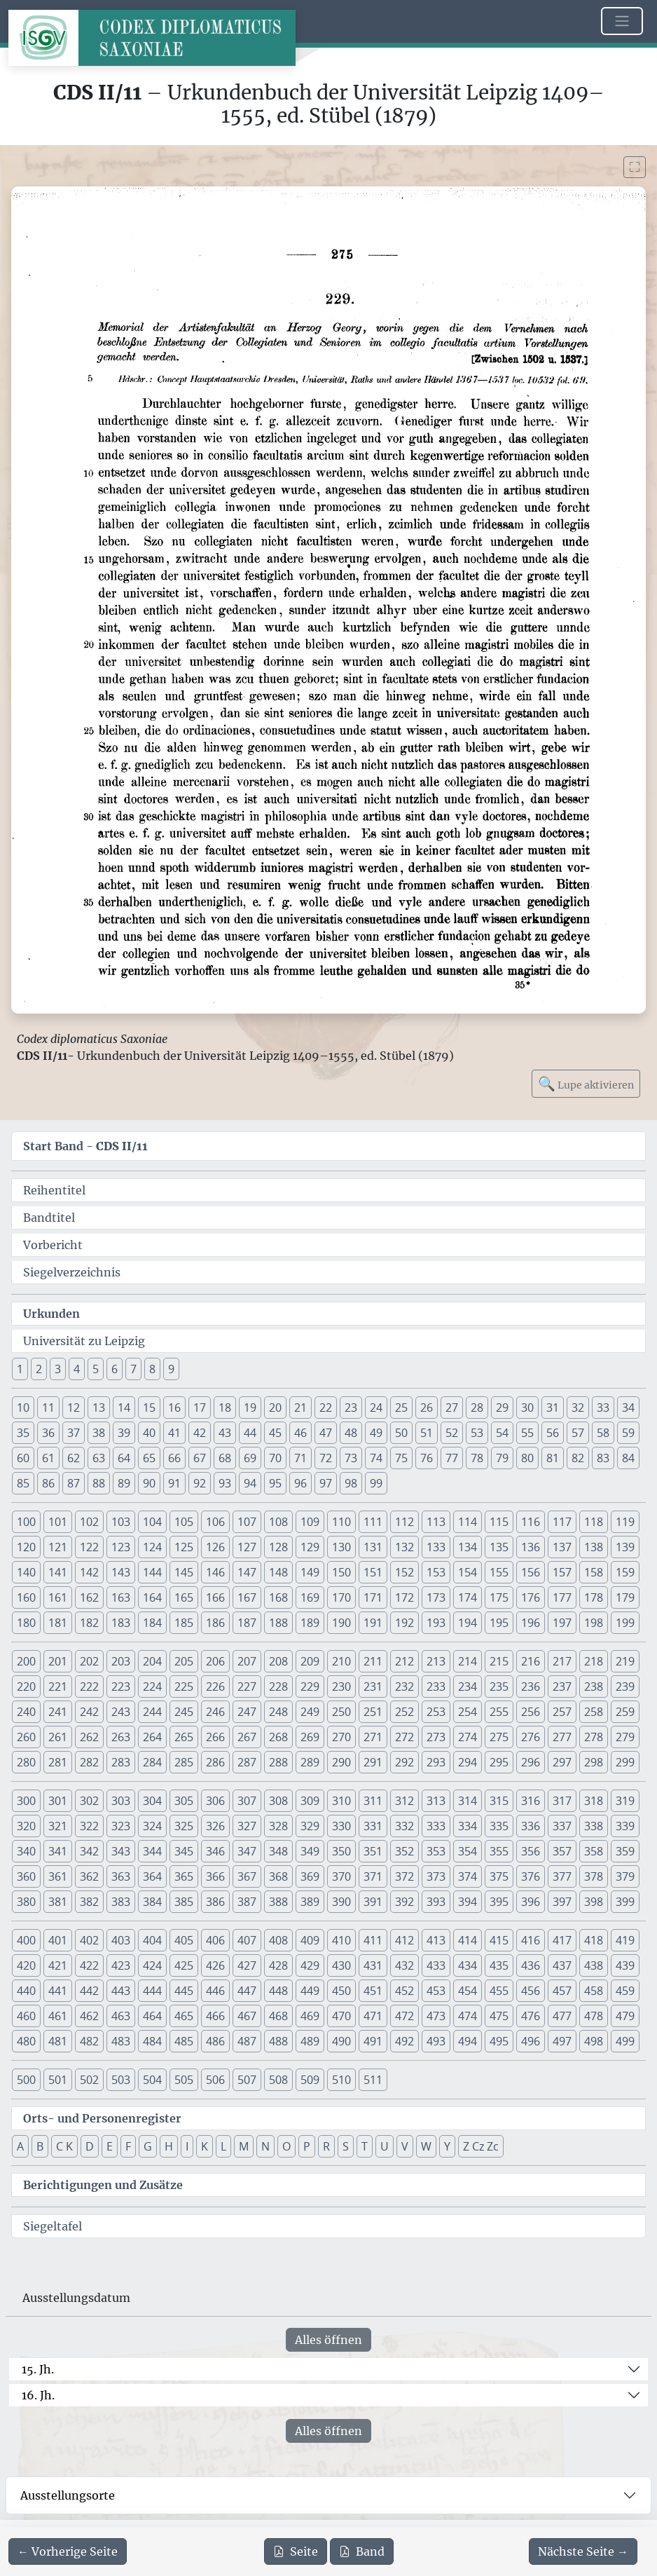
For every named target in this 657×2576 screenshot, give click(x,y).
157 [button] (562, 1572)
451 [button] (373, 1990)
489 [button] (309, 2041)
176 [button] (530, 1597)
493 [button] (436, 2041)
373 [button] (436, 1876)
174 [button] (467, 1597)
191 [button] (373, 1622)
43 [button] (225, 1432)
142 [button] (89, 1572)
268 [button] (278, 1737)
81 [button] (552, 1458)
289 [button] (309, 1762)
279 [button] (625, 1737)
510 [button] (341, 2079)
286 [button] (215, 1762)
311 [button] (373, 1800)
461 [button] (57, 2016)
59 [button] (628, 1432)
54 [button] (502, 1432)
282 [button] (89, 1762)
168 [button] (278, 1597)
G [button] (148, 2146)
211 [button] (373, 1661)
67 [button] (199, 1458)
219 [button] (625, 1661)
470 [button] (341, 2016)
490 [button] (341, 2041)
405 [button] (183, 1940)
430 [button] (341, 1965)
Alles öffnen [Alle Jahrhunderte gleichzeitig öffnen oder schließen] (328, 2340)
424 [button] (152, 1965)
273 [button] (436, 1737)
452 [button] (404, 1990)
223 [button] (120, 1686)
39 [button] (124, 1432)
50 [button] (401, 1432)
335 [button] (499, 1826)
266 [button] (215, 1737)
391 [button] (373, 1901)
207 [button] (246, 1661)
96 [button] (300, 1483)
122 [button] (89, 1547)
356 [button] (530, 1851)
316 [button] (530, 1800)
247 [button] (246, 1711)
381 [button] (57, 1901)
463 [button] (120, 2016)
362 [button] (89, 1876)
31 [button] (552, 1407)
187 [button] (246, 1622)
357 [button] (562, 1851)
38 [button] (98, 1432)
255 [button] (499, 1711)
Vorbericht (53, 1245)
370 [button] (341, 1876)
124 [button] (152, 1547)
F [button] (128, 2146)
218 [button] (593, 1661)
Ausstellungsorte (67, 2495)
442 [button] (89, 1990)
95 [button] (275, 1483)
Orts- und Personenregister (102, 2118)
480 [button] (26, 2041)
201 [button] (57, 1661)
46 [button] (300, 1432)
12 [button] (73, 1407)
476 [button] (530, 2016)
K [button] (204, 2146)
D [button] (89, 2146)
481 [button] (57, 2041)
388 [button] (278, 1901)
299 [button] (625, 1762)
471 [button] (373, 2016)
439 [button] (625, 1965)
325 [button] (183, 1826)
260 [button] (26, 1737)
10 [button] (23, 1407)
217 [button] (562, 1661)
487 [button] (246, 2041)
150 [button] (341, 1572)
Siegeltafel (52, 2226)
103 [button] (120, 1521)
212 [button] (404, 1661)
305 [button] (183, 1800)
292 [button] (404, 1762)
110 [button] (341, 1521)
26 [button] (426, 1407)
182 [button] (89, 1622)
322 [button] (89, 1826)
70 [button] (275, 1458)
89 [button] (124, 1483)
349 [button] (309, 1851)
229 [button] (309, 1686)
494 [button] (467, 2041)
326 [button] (215, 1826)
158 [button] (593, 1572)
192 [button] (404, 1622)
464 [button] (152, 2016)
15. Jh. (38, 2369)
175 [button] (499, 1597)
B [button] (39, 2146)
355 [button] (499, 1851)
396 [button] (530, 1901)
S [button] (346, 2146)
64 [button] (124, 1458)
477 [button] (562, 2016)
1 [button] (20, 1369)
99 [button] (376, 1483)
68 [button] (225, 1458)
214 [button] (467, 1661)
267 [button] (246, 1737)
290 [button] (341, 1762)
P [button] (306, 2146)
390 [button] (341, 1901)
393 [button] (436, 1901)
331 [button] (373, 1826)
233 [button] (436, 1686)
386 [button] (215, 1901)
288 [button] (278, 1762)
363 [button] (120, 1876)
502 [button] (89, 2079)
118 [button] (593, 1521)
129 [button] (309, 1547)
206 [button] (215, 1661)
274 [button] (467, 1737)
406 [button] (215, 1940)
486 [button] (215, 2041)
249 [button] (309, 1711)
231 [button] (373, 1686)
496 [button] (530, 2041)
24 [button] (376, 1407)
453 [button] (436, 1990)
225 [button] (183, 1686)
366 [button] (215, 1876)
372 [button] (404, 1876)
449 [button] (309, 1990)
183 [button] (120, 1622)
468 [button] (278, 2016)
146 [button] (215, 1572)
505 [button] (183, 2079)
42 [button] (199, 1432)
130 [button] (341, 1547)
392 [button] (404, 1901)
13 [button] (98, 1407)
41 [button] (174, 1432)
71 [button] (300, 1458)
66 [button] (174, 1458)
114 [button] (467, 1521)
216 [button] (530, 1661)
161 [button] (57, 1597)
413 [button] (436, 1940)
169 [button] (309, 1597)
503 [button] (120, 2079)
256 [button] (530, 1711)
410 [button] (341, 1940)
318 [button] (593, 1800)
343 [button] (120, 1851)
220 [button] (26, 1686)
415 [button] (499, 1940)
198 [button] (593, 1622)
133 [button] (436, 1547)
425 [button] (183, 1965)
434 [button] (467, 1965)
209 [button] (309, 1661)
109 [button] (309, 1521)
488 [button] (278, 2041)
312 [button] (404, 1800)
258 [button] (593, 1711)
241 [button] (57, 1711)
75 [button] (401, 1458)
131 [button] (373, 1547)
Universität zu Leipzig (84, 1341)
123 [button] (120, 1547)
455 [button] (499, 1990)
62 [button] (73, 1458)
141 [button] (57, 1572)
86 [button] (48, 1483)
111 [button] (373, 1521)
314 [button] (467, 1800)
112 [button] (404, 1521)
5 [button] (95, 1369)
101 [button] (57, 1521)
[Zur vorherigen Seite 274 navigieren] (67, 2551)
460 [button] (26, 2016)
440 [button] (26, 1990)
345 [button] (183, 1851)
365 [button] (183, 1876)
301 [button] (57, 1800)
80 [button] (527, 1458)
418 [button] (593, 1940)
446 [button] (215, 1990)
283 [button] (120, 1762)
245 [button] (183, 1711)
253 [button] (436, 1711)
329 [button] (309, 1826)
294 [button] (467, 1762)
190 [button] (341, 1622)
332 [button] (404, 1826)
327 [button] (246, 1826)
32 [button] (578, 1407)
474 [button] (467, 2016)
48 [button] (351, 1432)
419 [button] (625, 1940)
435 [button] (499, 1965)
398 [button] (593, 1901)
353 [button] (436, 1851)
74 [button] (376, 1458)
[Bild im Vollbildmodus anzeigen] (634, 167)
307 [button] (246, 1800)
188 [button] (278, 1622)
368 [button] (278, 1876)
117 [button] (562, 1521)
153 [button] (436, 1572)
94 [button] (250, 1483)
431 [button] (373, 1965)
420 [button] (26, 1965)
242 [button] (89, 1711)
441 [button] (57, 1990)
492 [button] (404, 2041)
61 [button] (48, 1458)
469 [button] (309, 2016)
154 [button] (467, 1572)
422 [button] (89, 1965)
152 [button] (404, 1572)
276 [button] (530, 1737)
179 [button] (625, 1597)
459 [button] (625, 1990)
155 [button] (499, 1572)
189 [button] (309, 1622)
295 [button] (499, 1762)
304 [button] (152, 1800)
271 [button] (373, 1737)
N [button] (265, 2146)
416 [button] (530, 1940)
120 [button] (26, 1547)
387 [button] (246, 1901)
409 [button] (309, 1940)
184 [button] (152, 1622)
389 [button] (309, 1901)
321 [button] (57, 1826)
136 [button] (530, 1547)
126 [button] (215, 1547)
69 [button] (250, 1458)
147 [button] (246, 1572)
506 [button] (215, 2079)
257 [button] (562, 1711)
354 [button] (467, 1851)
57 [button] (578, 1432)
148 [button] (278, 1572)
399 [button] (625, 1901)
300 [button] (26, 1800)
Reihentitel (54, 1190)
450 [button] (341, 1990)
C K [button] (64, 2146)
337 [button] (562, 1826)
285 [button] (183, 1762)
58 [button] (603, 1432)
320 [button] (26, 1826)
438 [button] (593, 1965)
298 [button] (593, 1762)
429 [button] (309, 1965)
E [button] (109, 2146)
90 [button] (149, 1483)
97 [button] (325, 1483)
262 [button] (89, 1737)
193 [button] (436, 1622)
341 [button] (57, 1851)
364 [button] (152, 1876)
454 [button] (467, 1990)
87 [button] (73, 1483)
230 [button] (341, 1686)
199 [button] (625, 1622)
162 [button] (89, 1597)
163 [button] (120, 1597)
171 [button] (373, 1597)
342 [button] (89, 1851)
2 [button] (39, 1369)
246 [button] (215, 1711)
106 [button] (215, 1521)
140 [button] (26, 1572)
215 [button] (499, 1661)
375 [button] (499, 1876)
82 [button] (578, 1458)
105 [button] (183, 1521)
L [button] (223, 2146)
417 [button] (562, 1940)
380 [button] (26, 1901)
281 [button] (57, 1762)
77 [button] (451, 1458)
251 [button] (373, 1711)
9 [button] (171, 1369)
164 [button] (152, 1597)
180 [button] (26, 1622)
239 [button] (625, 1686)
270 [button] (341, 1737)
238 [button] (593, 1686)
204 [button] (152, 1661)
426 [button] (215, 1965)
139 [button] (625, 1547)
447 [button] (246, 1990)
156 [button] (530, 1572)
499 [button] (625, 2041)
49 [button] (376, 1432)
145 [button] (183, 1572)
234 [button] (467, 1686)
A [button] (20, 2146)
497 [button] (562, 2041)
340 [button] (26, 1851)
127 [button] (246, 1547)
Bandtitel (49, 1218)
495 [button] (499, 2041)
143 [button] (120, 1572)
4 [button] (77, 1369)
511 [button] (373, 2079)
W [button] (426, 2146)
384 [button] (152, 1901)
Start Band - (85, 1146)
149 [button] (309, 1572)
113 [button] (436, 1521)
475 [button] (499, 2016)
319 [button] (625, 1800)
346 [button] (215, 1851)
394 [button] (467, 1901)
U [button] (384, 2146)
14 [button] (124, 1407)
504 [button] (152, 2079)
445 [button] (183, 1990)
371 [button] (373, 1876)
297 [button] (562, 1762)
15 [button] (149, 1407)
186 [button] (215, 1622)
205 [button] (183, 1661)
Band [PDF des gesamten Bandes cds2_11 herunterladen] (362, 2551)
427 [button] (246, 1965)
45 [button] (275, 1432)
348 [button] (278, 1851)
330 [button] (341, 1826)
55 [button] (527, 1432)
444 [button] (152, 1990)
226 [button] (215, 1686)
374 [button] (467, 1876)
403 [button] (120, 1940)
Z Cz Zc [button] (481, 2146)
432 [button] (404, 1965)
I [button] (187, 2146)
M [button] (244, 2146)
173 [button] (436, 1597)
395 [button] (499, 1901)
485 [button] (183, 2041)
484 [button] (152, 2041)
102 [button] (89, 1521)
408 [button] (278, 1940)
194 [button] (467, 1622)
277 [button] (562, 1737)
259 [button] (625, 1711)
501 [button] (57, 2079)
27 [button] (451, 1407)
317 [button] (562, 1800)
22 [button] (325, 1407)
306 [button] (215, 1800)
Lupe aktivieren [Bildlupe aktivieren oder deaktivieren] (586, 1083)
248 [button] (278, 1711)
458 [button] (593, 1990)
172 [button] (404, 1597)
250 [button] (341, 1711)
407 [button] (246, 1940)
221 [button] (57, 1686)
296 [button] (530, 1762)
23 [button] (351, 1407)
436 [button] (530, 1965)
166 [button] (215, 1597)
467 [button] (246, 2016)
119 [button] (625, 1521)
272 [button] (404, 1737)
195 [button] (499, 1622)
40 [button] (149, 1432)
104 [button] (152, 1521)
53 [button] (477, 1432)
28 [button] (477, 1407)
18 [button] (225, 1407)
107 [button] (246, 1521)
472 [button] (404, 2016)
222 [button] (89, 1686)
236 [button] (530, 1686)
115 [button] (499, 1521)
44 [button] (250, 1432)
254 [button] (467, 1711)
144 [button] (152, 1572)
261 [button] (57, 1737)
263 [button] (120, 1737)
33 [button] (603, 1407)
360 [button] (26, 1876)
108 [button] (278, 1521)
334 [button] (467, 1826)
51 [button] (426, 1432)
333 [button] (436, 1826)
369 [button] (309, 1876)
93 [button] (225, 1483)
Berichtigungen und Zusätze (103, 2185)
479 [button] (625, 2016)
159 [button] (625, 1572)
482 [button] (89, 2041)
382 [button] (89, 1901)
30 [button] (527, 1407)
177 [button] (562, 1597)
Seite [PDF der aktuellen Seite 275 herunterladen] (295, 2551)
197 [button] (562, 1622)
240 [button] (26, 1711)
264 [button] (152, 1737)
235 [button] (499, 1686)
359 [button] (625, 1851)
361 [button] (57, 1876)
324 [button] (152, 1826)
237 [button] (562, 1686)
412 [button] (404, 1940)
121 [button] (57, 1547)
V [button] (404, 2146)
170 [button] (341, 1597)
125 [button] (183, 1547)
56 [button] (552, 1432)
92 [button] (199, 1483)
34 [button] (628, 1407)
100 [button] (26, 1521)
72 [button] (325, 1458)
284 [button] (152, 1762)
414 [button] (467, 1940)
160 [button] (26, 1597)
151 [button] (373, 1572)
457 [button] (562, 1990)
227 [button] (246, 1686)
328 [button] (278, 1826)
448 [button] (278, 1990)
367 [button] (246, 1876)
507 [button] (246, 2079)
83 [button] (603, 1458)
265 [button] (183, 1737)
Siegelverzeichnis (71, 1272)
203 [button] (120, 1661)
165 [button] (183, 1597)
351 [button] (373, 1851)
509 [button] (309, 2079)
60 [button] (23, 1458)
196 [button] (530, 1622)
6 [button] (114, 1369)
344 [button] (152, 1851)
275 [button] (499, 1737)
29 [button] (502, 1407)
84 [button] (628, 1458)
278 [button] (593, 1737)
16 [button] (174, 1407)
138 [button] (593, 1547)
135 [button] (499, 1547)
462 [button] (89, 2016)
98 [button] (351, 1483)
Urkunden (51, 1314)
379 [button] (625, 1876)
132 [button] (404, 1547)
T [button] (364, 2146)
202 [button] (89, 1661)
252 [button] (404, 1711)
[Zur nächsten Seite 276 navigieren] (583, 2551)
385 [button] (183, 1901)
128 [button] (278, 1547)
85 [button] (23, 1483)
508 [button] (278, 2079)
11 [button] (48, 1407)
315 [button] (499, 1800)
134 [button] (467, 1547)
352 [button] (404, 1851)
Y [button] (447, 2146)
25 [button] (401, 1407)
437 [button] (562, 1965)
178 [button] (593, 1597)
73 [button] (351, 1458)
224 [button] (152, 1686)
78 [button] (477, 1458)
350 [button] (341, 1851)
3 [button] (58, 1369)
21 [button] (300, 1407)
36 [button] (48, 1432)
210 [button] (341, 1661)
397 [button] (562, 1901)
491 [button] (373, 2041)
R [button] (326, 2146)
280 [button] (26, 1762)
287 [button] (246, 1762)
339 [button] (625, 1826)
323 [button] (120, 1826)
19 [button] (250, 1407)
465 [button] (183, 2016)
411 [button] (373, 1940)
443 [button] (120, 1990)
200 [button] (26, 1661)
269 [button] (309, 1737)
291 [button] (373, 1762)
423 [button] (120, 1965)
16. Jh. (38, 2395)
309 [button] (309, 1800)
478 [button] (593, 2016)
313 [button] (436, 1800)
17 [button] (199, 1407)
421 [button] (57, 1965)
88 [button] (98, 1483)
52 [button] (451, 1432)
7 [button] (133, 1369)
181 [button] (57, 1622)
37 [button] (73, 1432)
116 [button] (530, 1521)
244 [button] (152, 1711)
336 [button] (530, 1826)
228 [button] (278, 1686)
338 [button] (593, 1826)
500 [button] (26, 2079)
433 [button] (436, 1965)
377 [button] (562, 1876)
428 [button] (278, 1965)
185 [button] (183, 1622)
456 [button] (530, 1990)
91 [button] (174, 1483)
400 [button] (26, 1940)
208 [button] (278, 1661)
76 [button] (426, 1458)
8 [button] (152, 1369)
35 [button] (23, 1432)
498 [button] (593, 2041)
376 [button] (530, 1876)
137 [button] (562, 1547)
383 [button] (120, 1901)
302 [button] (89, 1800)
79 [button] (502, 1458)
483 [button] (120, 2041)
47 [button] (325, 1432)
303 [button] (120, 1800)
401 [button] (57, 1940)
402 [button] (89, 1940)
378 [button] (593, 1876)
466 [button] (215, 2016)
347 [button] (246, 1851)
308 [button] (278, 1800)
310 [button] (341, 1800)
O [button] (286, 2146)
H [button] (169, 2146)
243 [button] (120, 1711)
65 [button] (149, 1458)
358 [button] (593, 1851)
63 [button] (98, 1458)
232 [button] (404, 1686)
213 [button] (436, 1661)
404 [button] (152, 1940)
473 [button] (436, 2016)
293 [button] (436, 1762)
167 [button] (246, 1597)
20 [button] (275, 1407)
